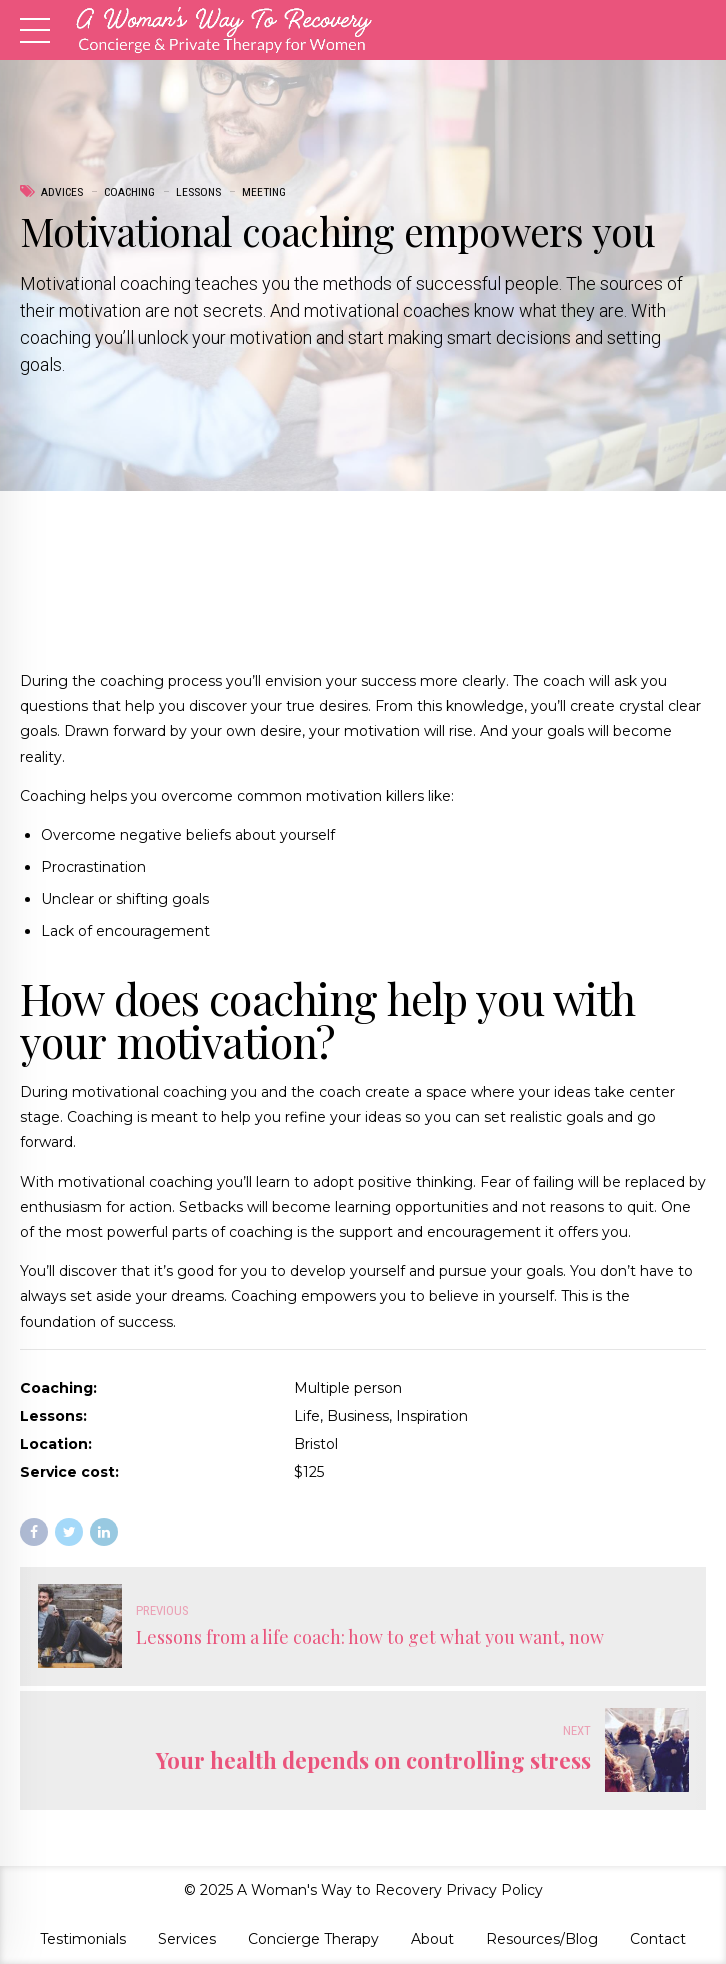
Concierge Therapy (313, 1939)
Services (187, 1939)
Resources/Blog (542, 1939)
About (432, 1939)
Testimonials (83, 1939)
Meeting (264, 192)
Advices (62, 192)
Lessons (198, 192)
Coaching (129, 192)
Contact (658, 1939)
